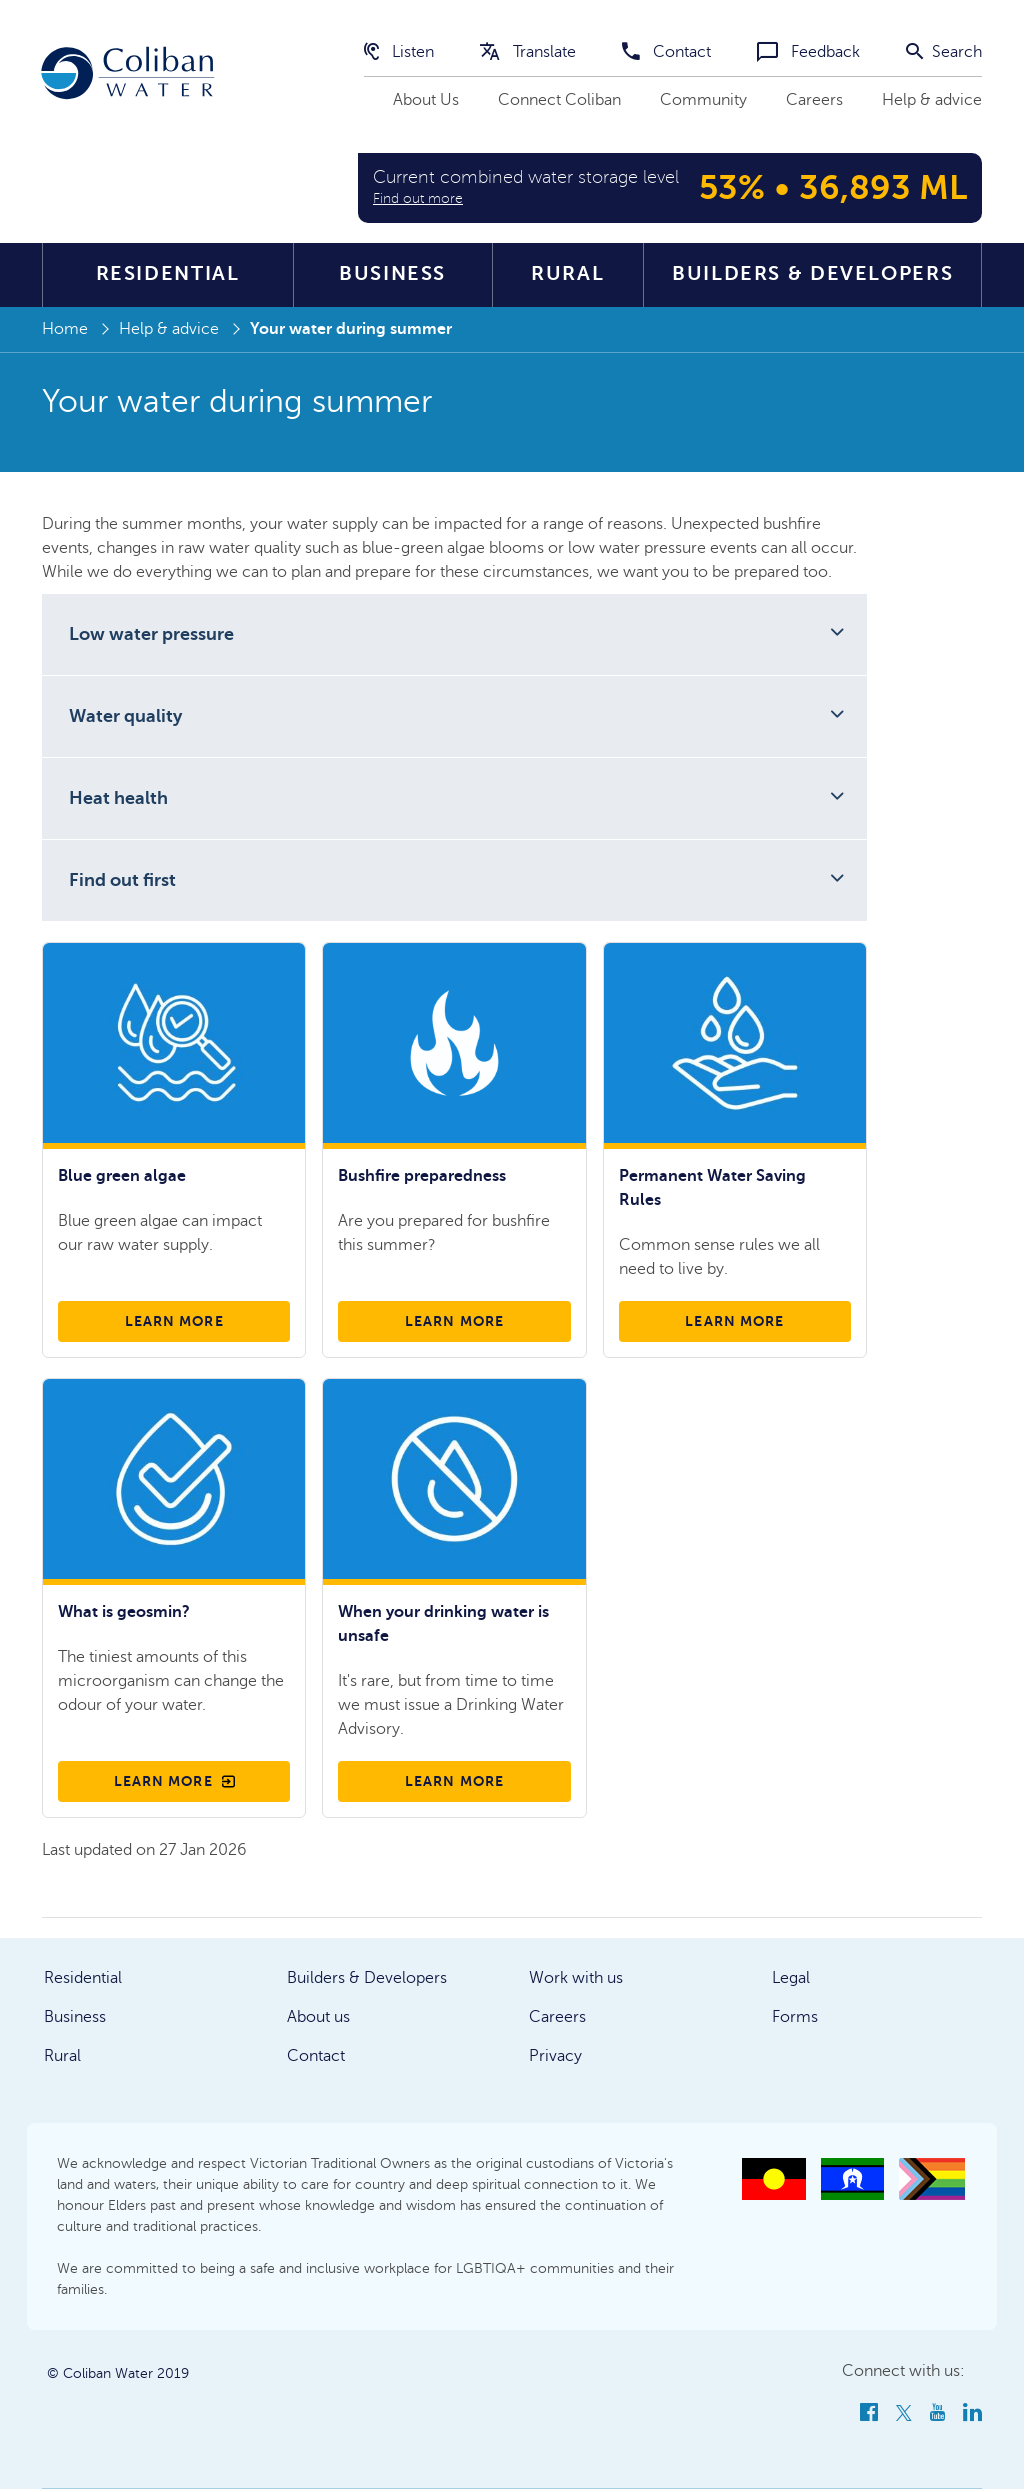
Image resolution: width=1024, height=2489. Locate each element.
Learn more (174, 1321)
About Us (426, 100)
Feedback (808, 52)
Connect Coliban (559, 100)
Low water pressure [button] (151, 634)
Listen (399, 52)
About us (318, 2017)
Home (65, 329)
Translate (528, 52)
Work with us (576, 1978)
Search (944, 52)
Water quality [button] (125, 716)
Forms (795, 2017)
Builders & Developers (812, 273)
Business (392, 273)
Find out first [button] (122, 880)
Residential (168, 273)
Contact (666, 52)
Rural (567, 273)
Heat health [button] (118, 798)
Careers (814, 100)
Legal (791, 1978)
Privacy (555, 2056)
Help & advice (932, 100)
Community (703, 100)
